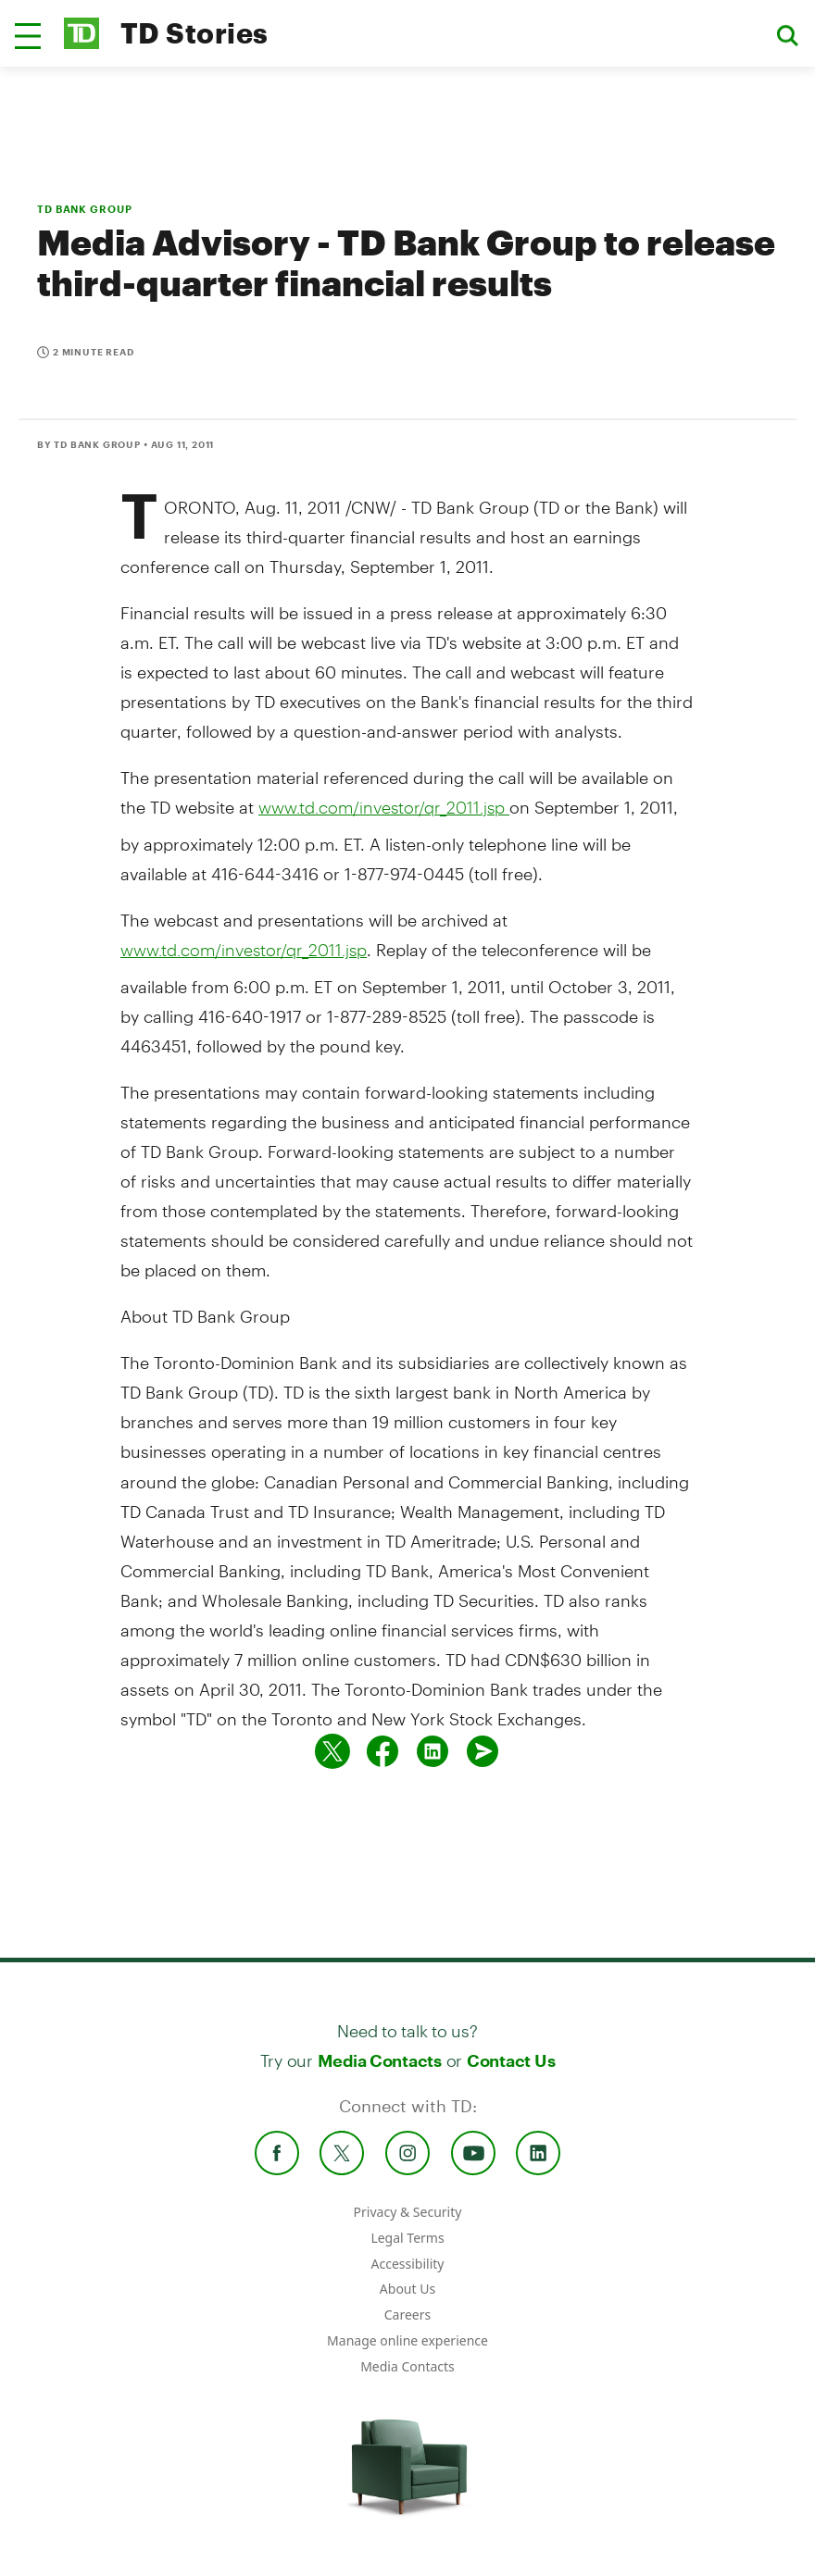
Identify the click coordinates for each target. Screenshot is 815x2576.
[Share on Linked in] (433, 1751)
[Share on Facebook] (382, 1751)
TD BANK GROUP (84, 209)
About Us (407, 2288)
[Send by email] (483, 1751)
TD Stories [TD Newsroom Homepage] (194, 33)
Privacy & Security (408, 2212)
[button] (28, 36)
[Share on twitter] (332, 1751)
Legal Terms (407, 2237)
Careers (407, 2314)
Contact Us (511, 2060)
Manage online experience (407, 2340)
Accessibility (408, 2263)
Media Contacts (380, 2060)
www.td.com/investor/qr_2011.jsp (383, 807)
